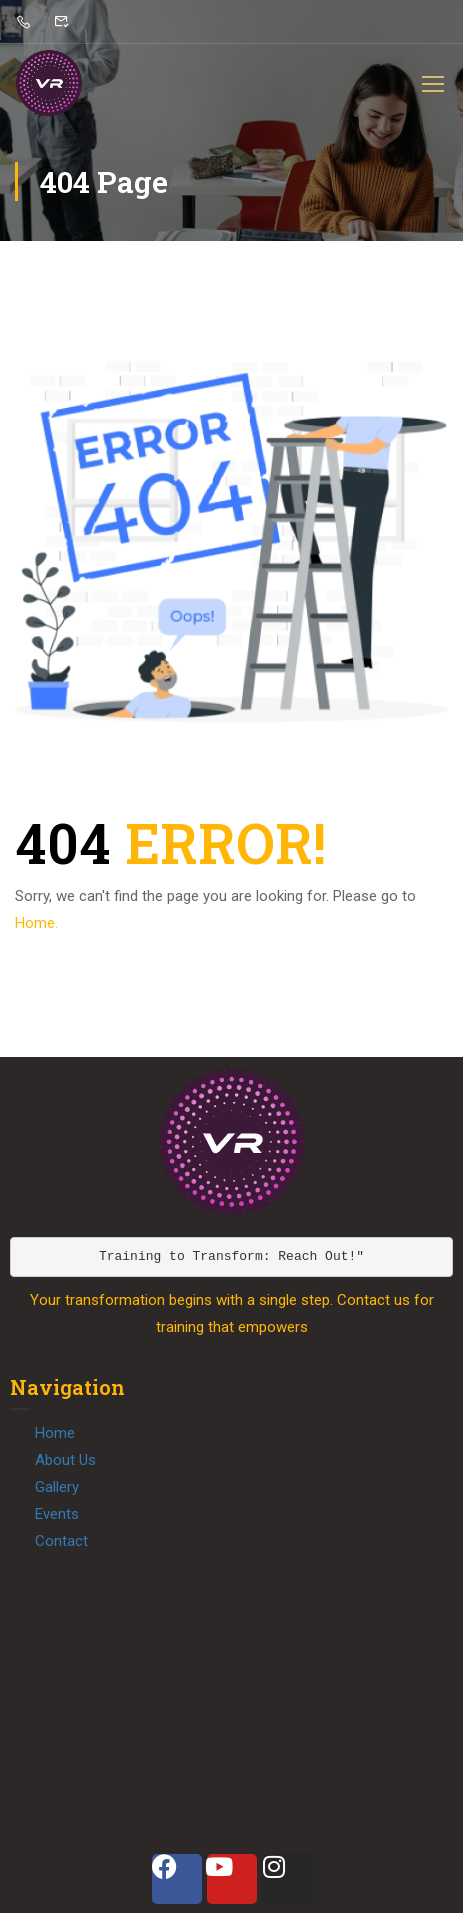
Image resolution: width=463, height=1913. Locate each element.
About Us (65, 1460)
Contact (61, 1541)
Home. (36, 923)
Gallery (57, 1487)
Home (55, 1433)
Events (57, 1514)
